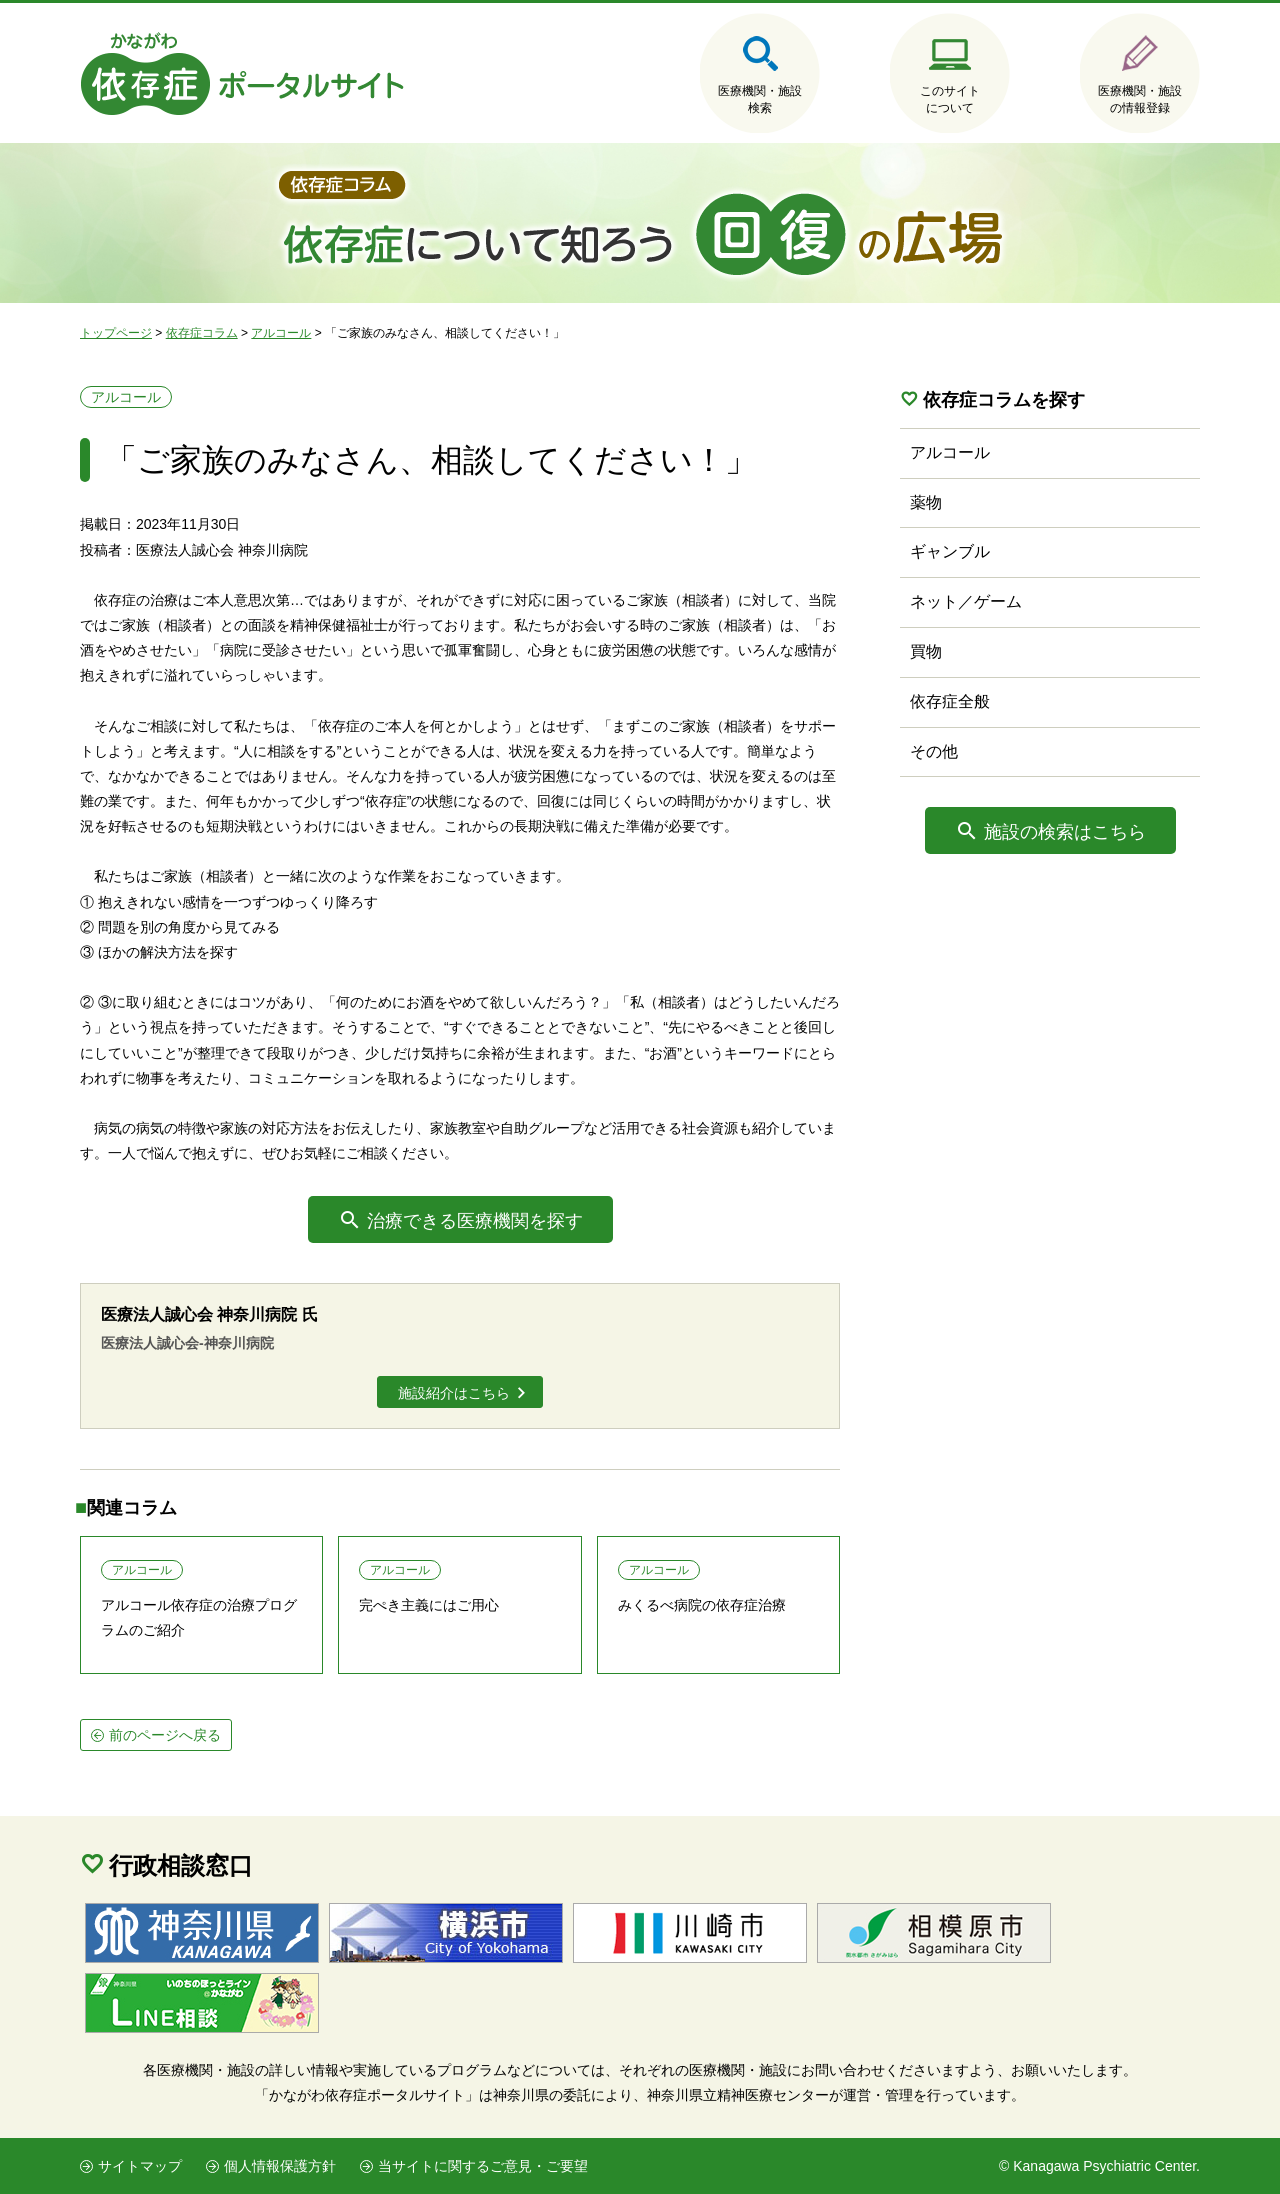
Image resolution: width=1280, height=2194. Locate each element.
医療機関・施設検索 (760, 99)
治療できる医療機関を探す (475, 1221)
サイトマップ (140, 2166)
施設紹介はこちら (454, 1393)
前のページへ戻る (165, 1735)
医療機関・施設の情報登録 (1140, 99)
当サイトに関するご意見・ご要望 (483, 2166)
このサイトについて (950, 99)
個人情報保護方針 (280, 2166)
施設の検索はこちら (1065, 832)
